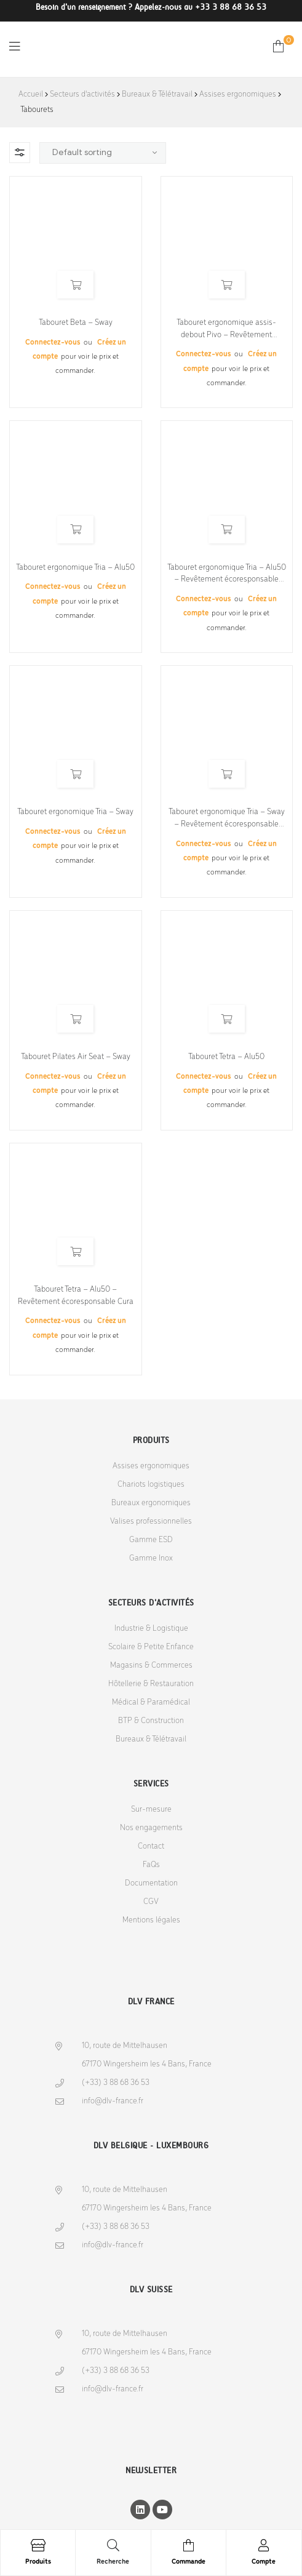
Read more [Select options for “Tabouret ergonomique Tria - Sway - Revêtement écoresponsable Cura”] (226, 774)
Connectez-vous (53, 342)
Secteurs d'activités (82, 94)
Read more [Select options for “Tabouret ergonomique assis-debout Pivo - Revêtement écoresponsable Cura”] (226, 284)
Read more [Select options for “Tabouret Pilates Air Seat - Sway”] (75, 1019)
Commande (188, 2562)
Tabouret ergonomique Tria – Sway (75, 812)
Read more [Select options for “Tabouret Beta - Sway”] (75, 284)
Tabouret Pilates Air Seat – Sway (75, 1057)
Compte (264, 2562)
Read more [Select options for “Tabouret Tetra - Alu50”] (226, 1019)
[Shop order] (102, 152)
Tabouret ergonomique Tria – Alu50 (75, 567)
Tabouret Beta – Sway (76, 322)
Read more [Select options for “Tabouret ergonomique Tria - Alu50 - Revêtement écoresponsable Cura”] (226, 529)
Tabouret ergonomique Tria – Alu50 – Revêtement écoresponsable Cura (226, 574)
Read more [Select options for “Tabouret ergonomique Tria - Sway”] (75, 774)
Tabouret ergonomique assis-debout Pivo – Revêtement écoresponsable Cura (226, 329)
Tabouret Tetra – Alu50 (226, 1057)
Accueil (30, 94)
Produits (38, 2562)
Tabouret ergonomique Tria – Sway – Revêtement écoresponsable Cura (227, 818)
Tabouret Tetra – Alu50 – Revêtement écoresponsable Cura (75, 1295)
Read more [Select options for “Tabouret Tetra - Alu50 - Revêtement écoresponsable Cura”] (75, 1251)
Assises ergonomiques (237, 94)
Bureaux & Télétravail (157, 94)
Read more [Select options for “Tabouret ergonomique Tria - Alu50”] (75, 529)
